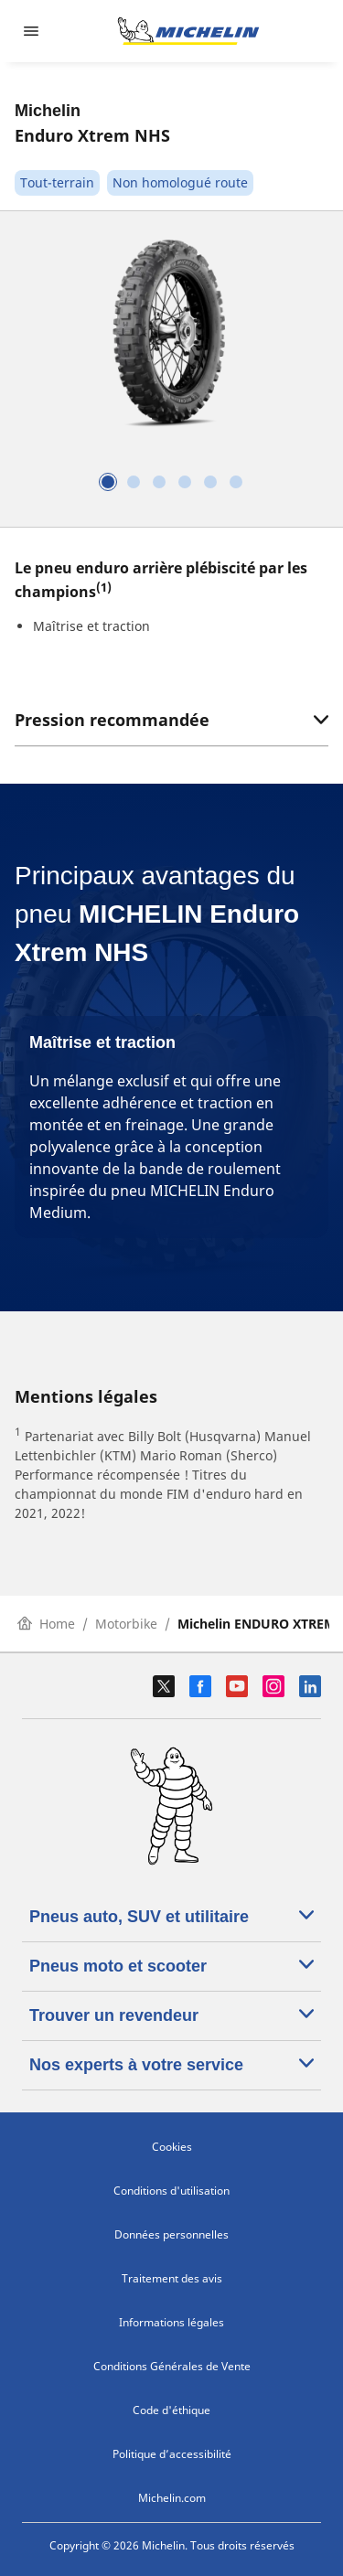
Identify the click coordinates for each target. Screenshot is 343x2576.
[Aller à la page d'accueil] (188, 31)
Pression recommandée (171, 720)
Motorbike (126, 1623)
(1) (104, 587)
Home (46, 1623)
